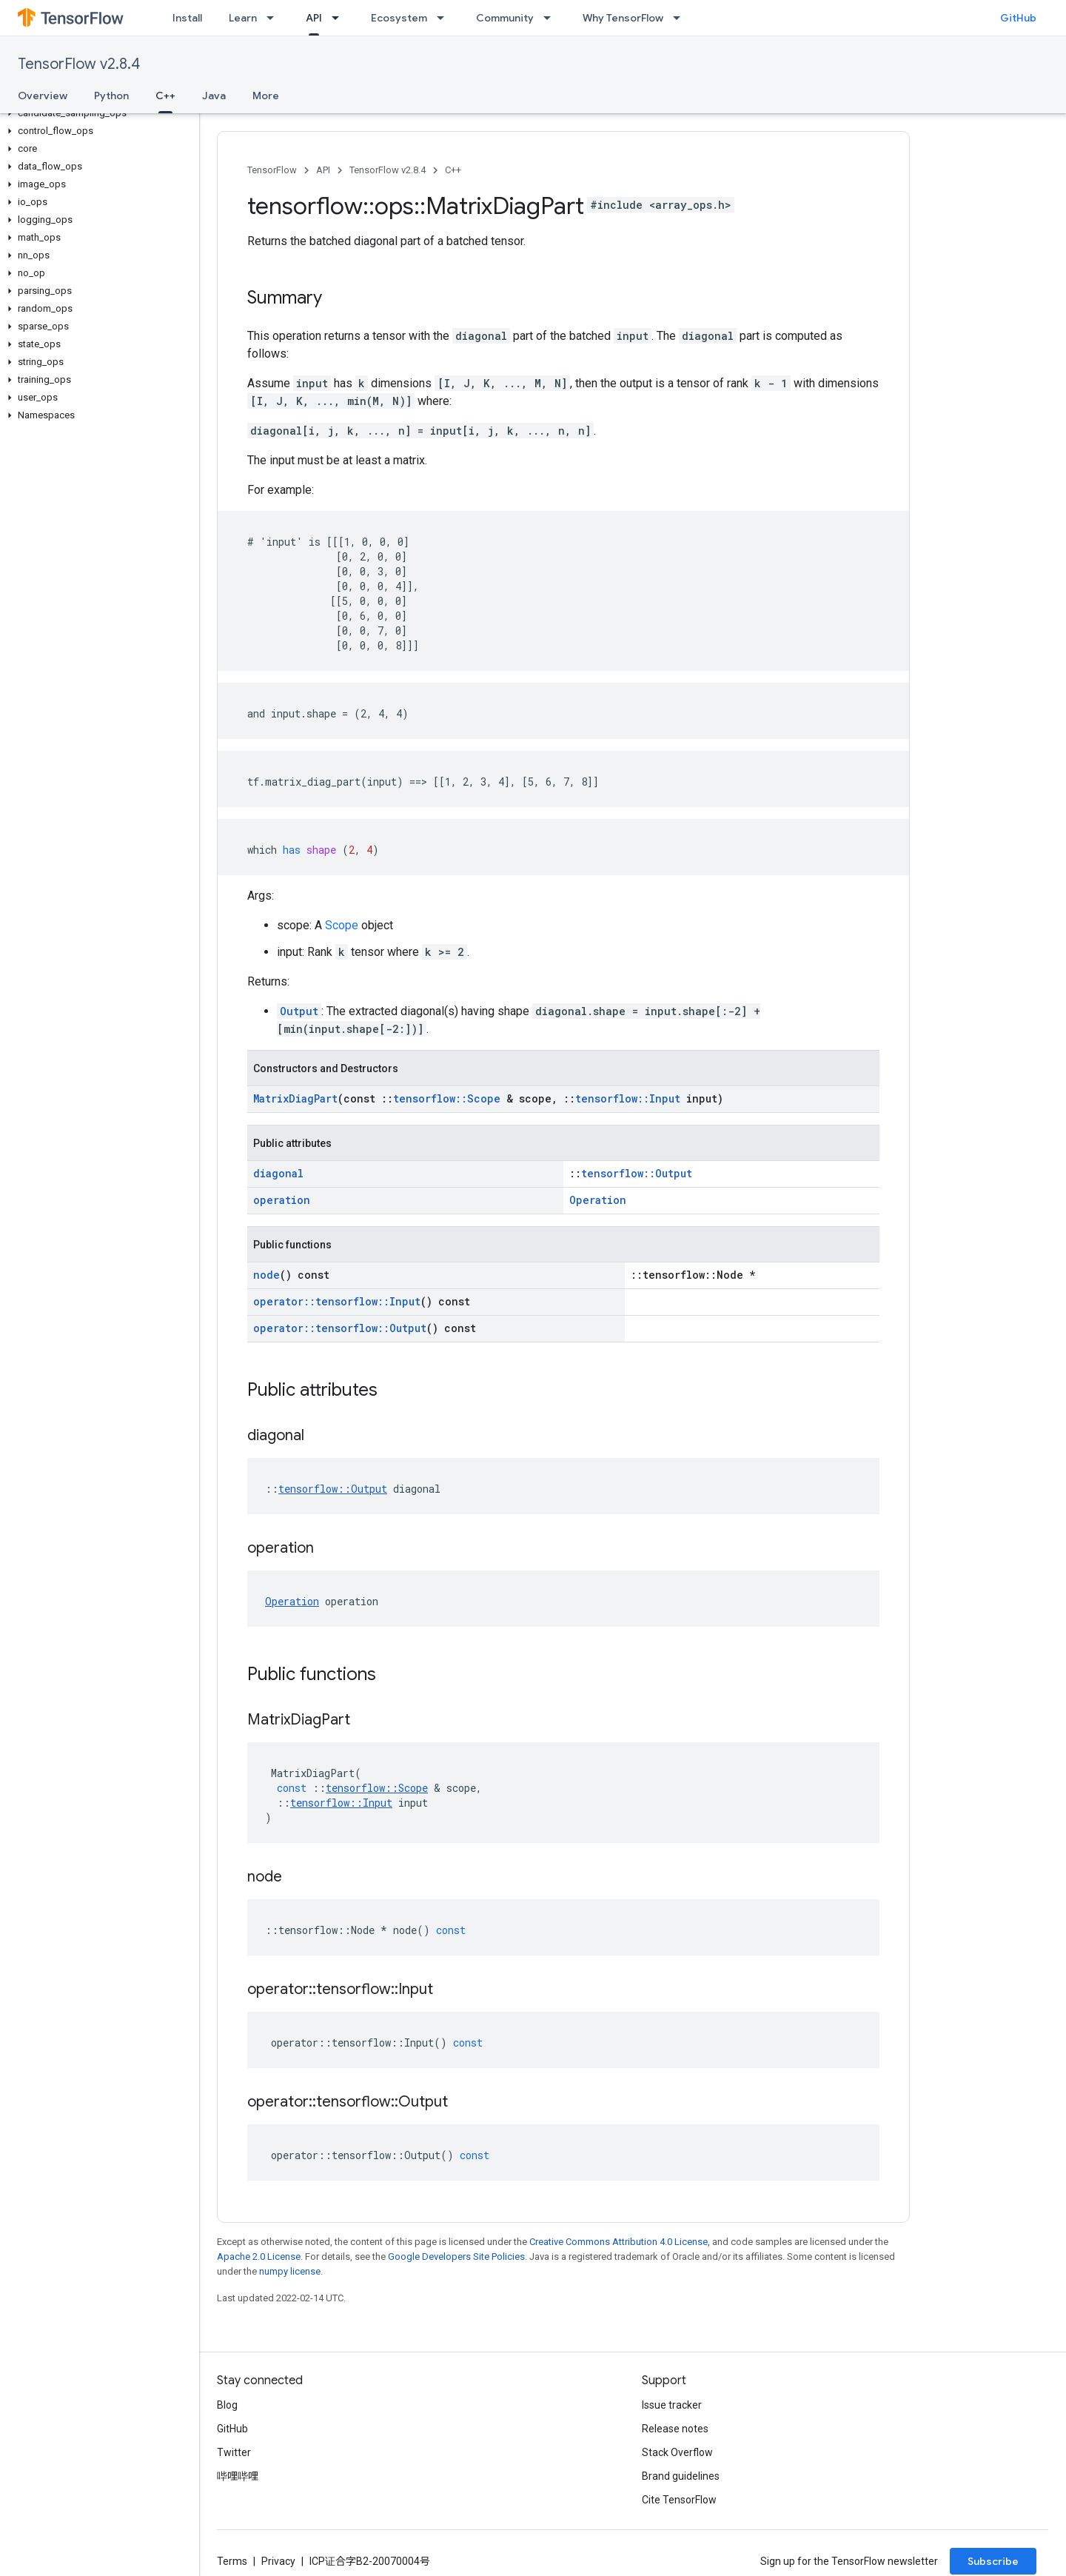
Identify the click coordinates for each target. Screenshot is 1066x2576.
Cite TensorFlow (679, 2500)
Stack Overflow (677, 2452)
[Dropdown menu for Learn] (274, 18)
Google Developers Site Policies (456, 2256)
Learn (243, 17)
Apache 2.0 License (259, 2256)
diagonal (278, 1173)
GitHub (1018, 17)
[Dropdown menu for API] (340, 18)
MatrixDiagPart (295, 1098)
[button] (96, 113)
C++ (453, 169)
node (266, 1275)
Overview (42, 95)
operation (281, 1200)
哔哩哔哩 (237, 2476)
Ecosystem (399, 17)
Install (187, 17)
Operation (597, 1200)
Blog (227, 2405)
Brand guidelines (681, 2476)
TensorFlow (272, 169)
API (323, 169)
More (265, 95)
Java (214, 95)
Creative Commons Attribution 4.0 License (618, 2241)
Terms (232, 2561)
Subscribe (993, 2561)
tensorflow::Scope (446, 1098)
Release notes (675, 2429)
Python (111, 95)
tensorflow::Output (636, 1173)
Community (505, 17)
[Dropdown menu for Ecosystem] (445, 18)
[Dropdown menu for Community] (551, 18)
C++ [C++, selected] (165, 95)
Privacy (278, 2561)
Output (299, 1011)
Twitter (234, 2452)
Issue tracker (672, 2405)
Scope (341, 925)
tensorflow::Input (627, 1098)
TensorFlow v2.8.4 (79, 64)
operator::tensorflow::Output (339, 1328)
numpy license (290, 2271)
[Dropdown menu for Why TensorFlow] (681, 18)
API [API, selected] (314, 17)
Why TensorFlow (623, 17)
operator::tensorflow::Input (336, 1301)
